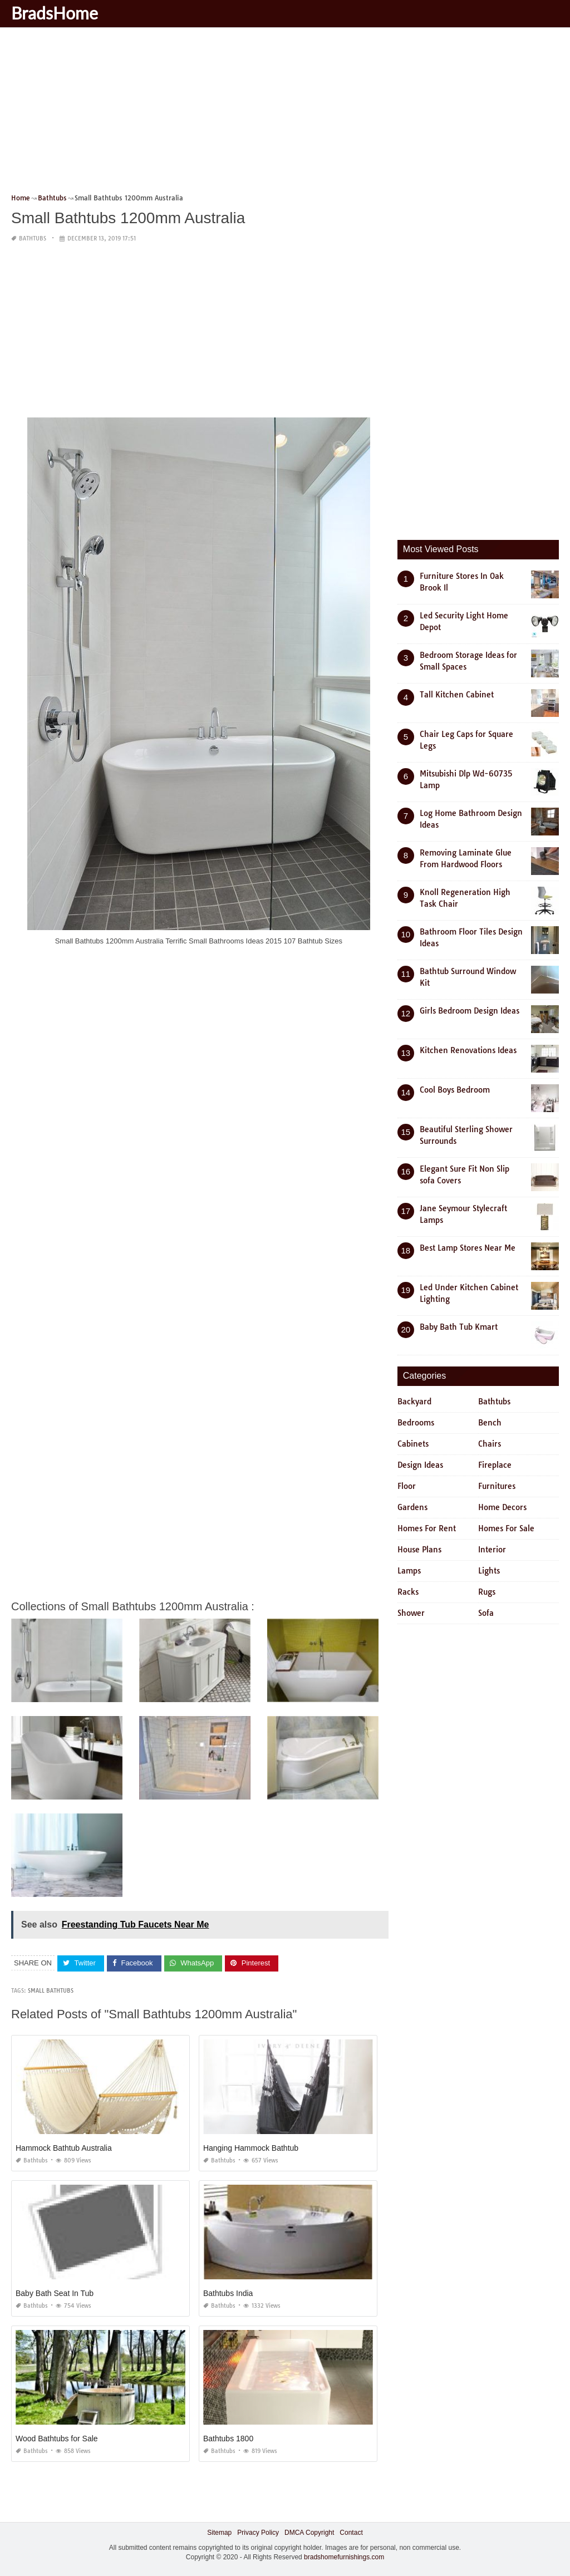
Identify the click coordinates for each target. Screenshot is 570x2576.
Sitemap (219, 2532)
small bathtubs (50, 1990)
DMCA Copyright (309, 2532)
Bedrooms (415, 1423)
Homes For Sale (506, 1528)
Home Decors (502, 1507)
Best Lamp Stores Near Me (467, 1248)
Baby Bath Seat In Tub (55, 2293)
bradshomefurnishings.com (344, 2557)
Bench (490, 1423)
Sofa (486, 1613)
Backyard (414, 1402)
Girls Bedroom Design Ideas (469, 1011)
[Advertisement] (285, 114)
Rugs (486, 1592)
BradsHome (54, 13)
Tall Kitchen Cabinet (457, 695)
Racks (408, 1592)
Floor (406, 1486)
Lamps (409, 1571)
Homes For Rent (426, 1528)
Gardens (412, 1507)
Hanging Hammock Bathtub (250, 2148)
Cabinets (413, 1444)
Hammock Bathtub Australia (64, 2148)
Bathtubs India (228, 2293)
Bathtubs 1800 (228, 2438)
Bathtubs (32, 238)
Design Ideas (420, 1465)
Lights (489, 1571)
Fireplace (495, 1465)
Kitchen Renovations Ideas (468, 1050)
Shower (411, 1613)
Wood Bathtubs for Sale (57, 2438)
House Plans (419, 1550)
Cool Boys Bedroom (455, 1090)
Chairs (489, 1444)
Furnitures (496, 1486)
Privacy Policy (258, 2532)
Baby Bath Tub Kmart (459, 1327)
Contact (351, 2532)
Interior (492, 1550)
